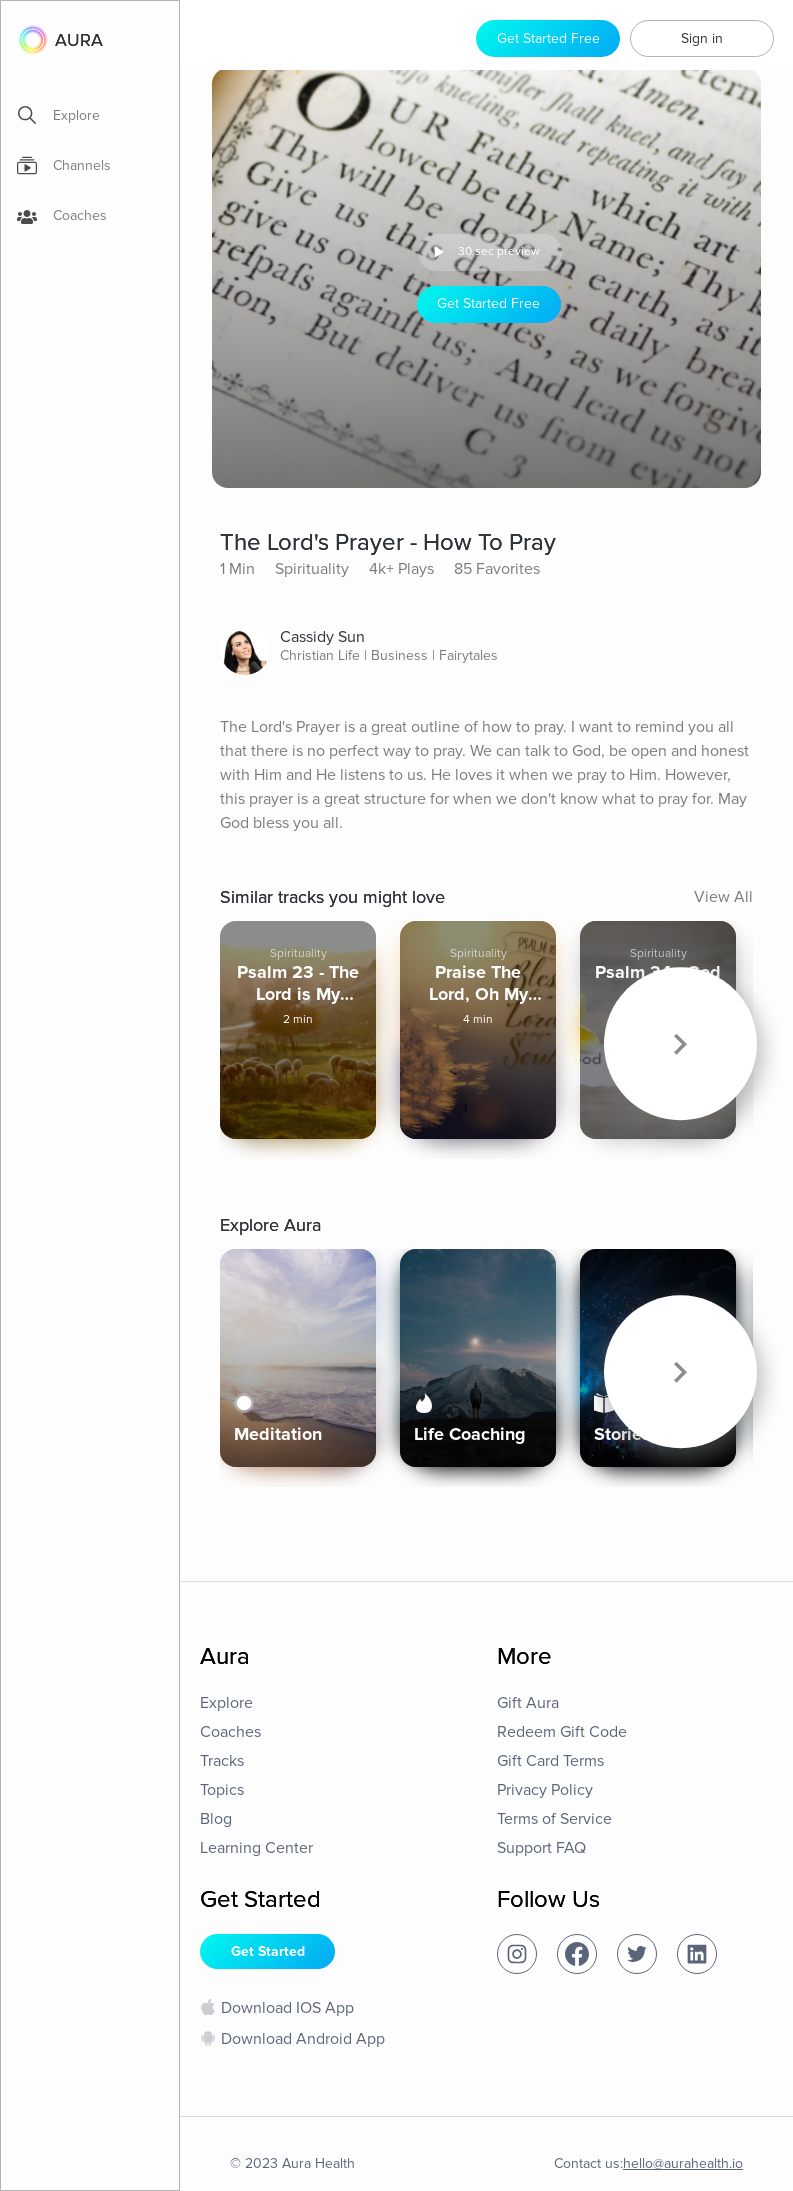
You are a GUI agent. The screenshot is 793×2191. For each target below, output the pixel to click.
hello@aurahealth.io (683, 2163)
